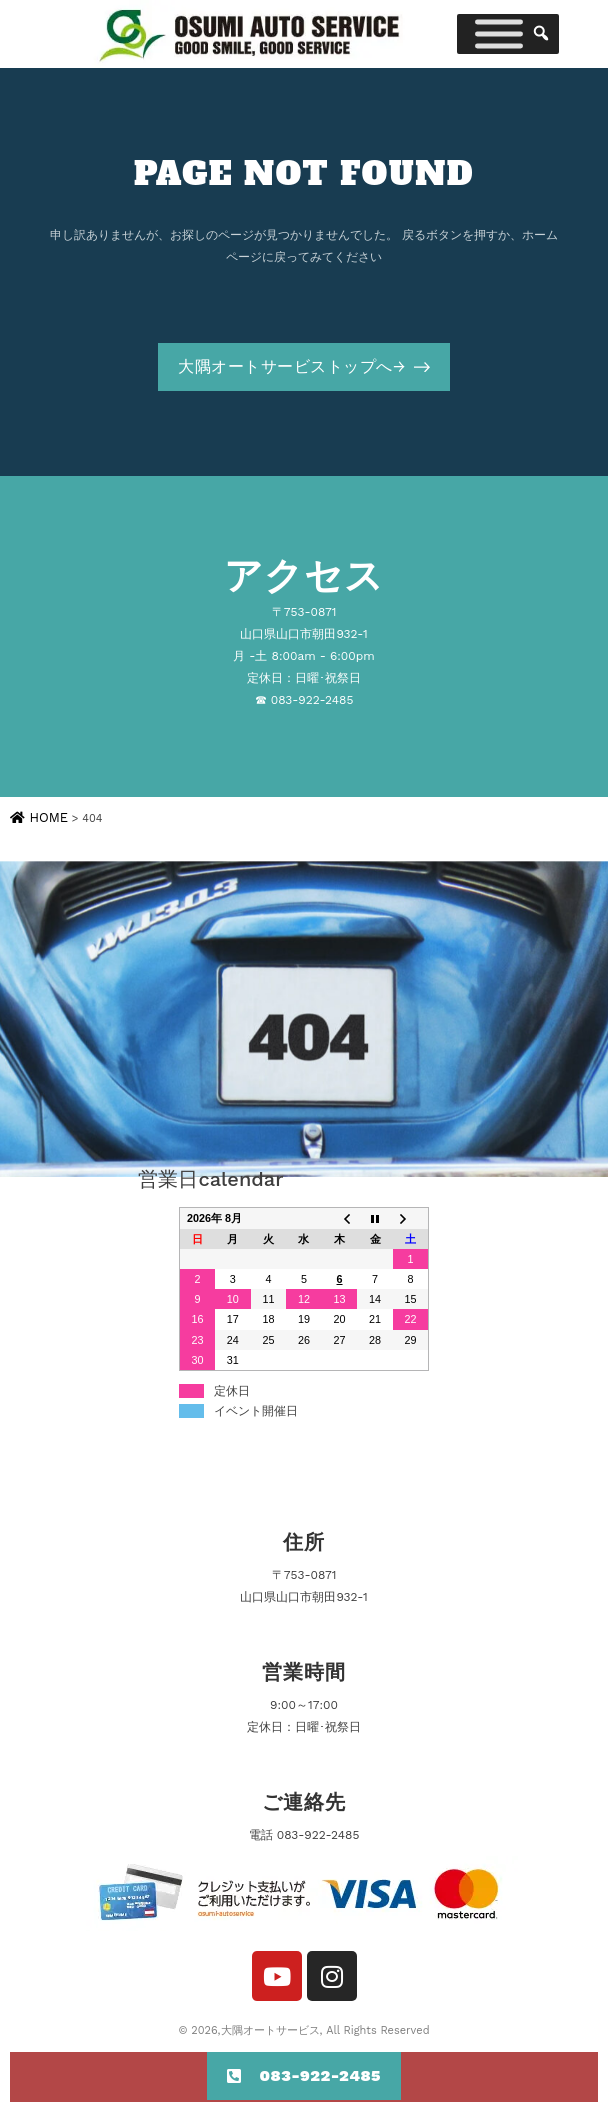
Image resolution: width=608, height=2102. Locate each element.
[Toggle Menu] (499, 34)
